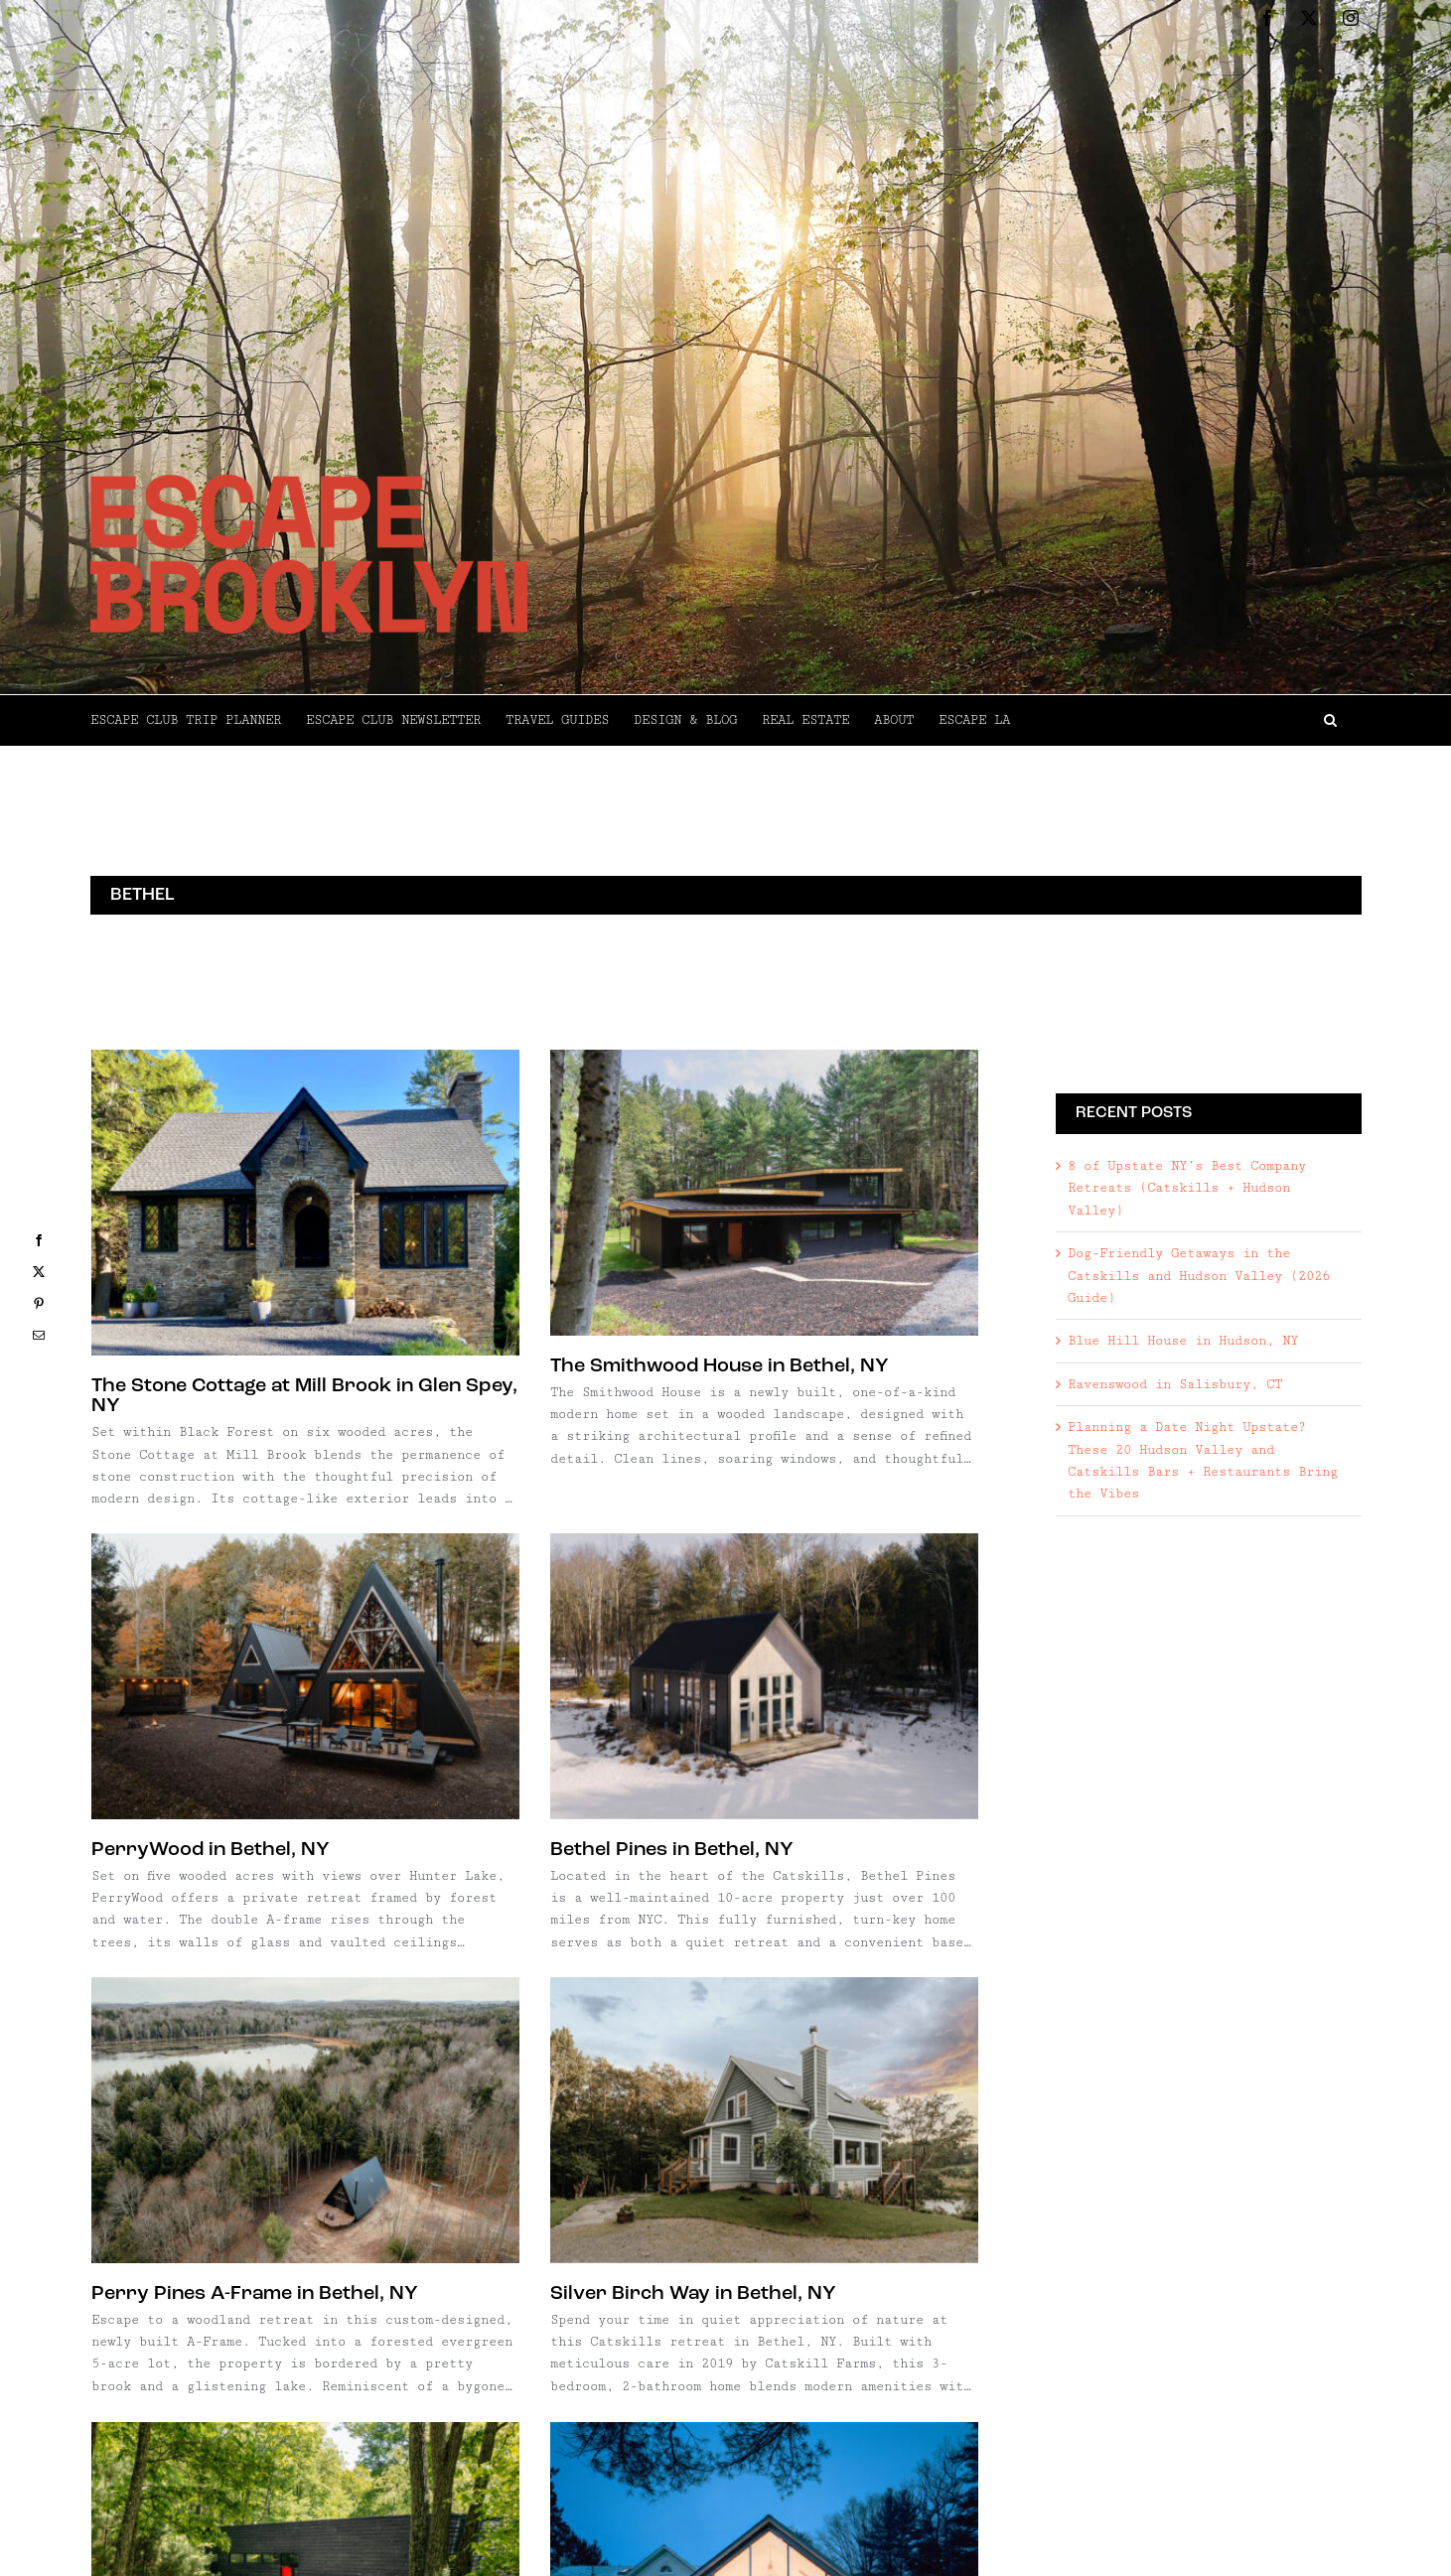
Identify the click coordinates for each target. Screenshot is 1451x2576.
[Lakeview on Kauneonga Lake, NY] (834, 2085)
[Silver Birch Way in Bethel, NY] (896, 1643)
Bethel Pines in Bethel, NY (275, 1756)
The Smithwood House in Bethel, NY (587, 1366)
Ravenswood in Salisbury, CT (1175, 1384)
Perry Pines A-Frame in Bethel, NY (518, 1816)
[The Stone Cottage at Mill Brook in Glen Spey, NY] (305, 1203)
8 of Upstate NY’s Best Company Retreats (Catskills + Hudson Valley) (1187, 1188)
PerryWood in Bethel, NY (739, 1432)
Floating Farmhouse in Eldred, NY (576, 2244)
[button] (1186, 720)
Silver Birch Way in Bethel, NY (825, 1816)
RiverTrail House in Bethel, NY (296, 2552)
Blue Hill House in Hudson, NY (1183, 1341)
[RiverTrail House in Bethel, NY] (368, 2402)
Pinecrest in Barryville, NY (218, 2189)
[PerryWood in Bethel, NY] (834, 1259)
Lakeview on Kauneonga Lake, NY (777, 2261)
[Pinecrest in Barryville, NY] (305, 2016)
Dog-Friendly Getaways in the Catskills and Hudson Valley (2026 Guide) (1199, 1275)
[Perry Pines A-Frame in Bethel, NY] (569, 1643)
